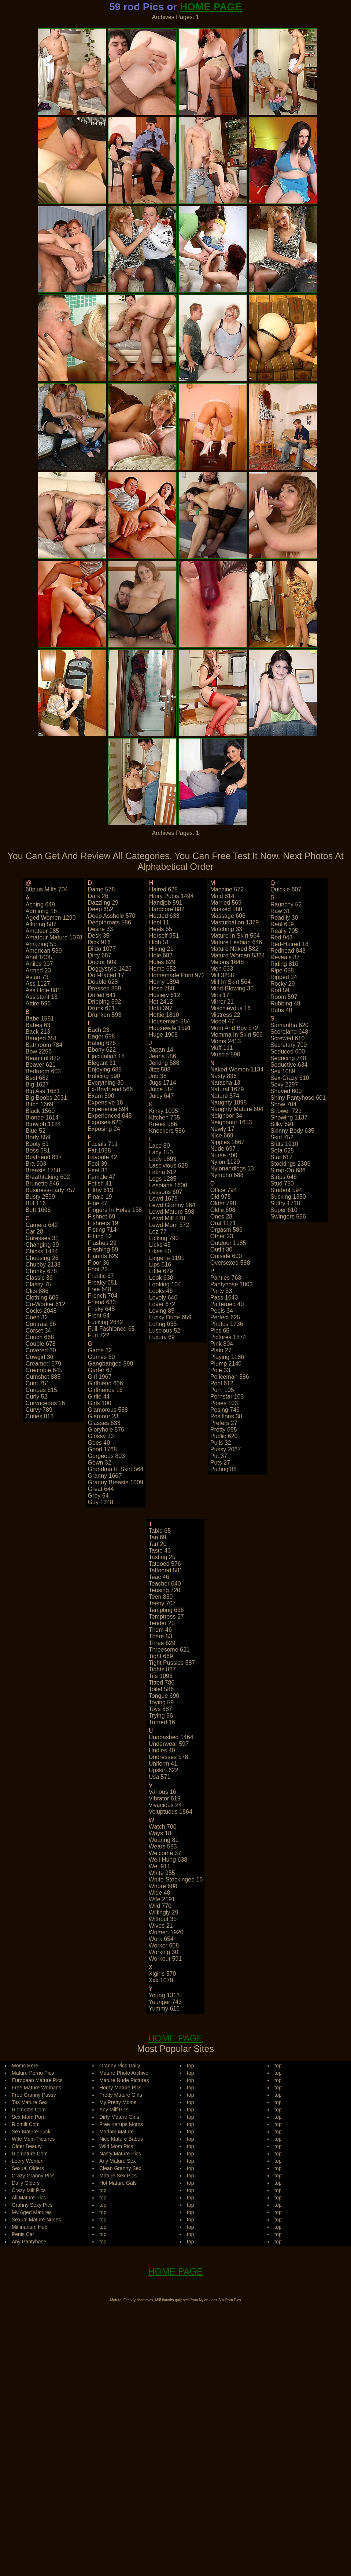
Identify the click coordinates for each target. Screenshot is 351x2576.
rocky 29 (282, 984)
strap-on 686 (288, 1170)
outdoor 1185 (228, 1243)
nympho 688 (227, 1175)
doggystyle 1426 (110, 968)
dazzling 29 (103, 902)
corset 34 (38, 1330)
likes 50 (160, 1251)
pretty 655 (223, 1429)
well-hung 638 (168, 1860)
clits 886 (37, 1291)
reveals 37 (285, 957)
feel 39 (97, 1164)
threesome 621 (169, 1649)
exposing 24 (104, 1129)
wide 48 (159, 1893)
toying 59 (161, 1702)
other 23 (221, 1236)
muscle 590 (225, 1054)
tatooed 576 (165, 1564)
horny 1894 (164, 982)
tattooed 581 (166, 1570)
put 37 (218, 1456)
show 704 (283, 1104)
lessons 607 (165, 1192)
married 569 (225, 902)
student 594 (286, 1190)
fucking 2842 (105, 1322)
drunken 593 (105, 1015)
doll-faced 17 (106, 975)
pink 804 (221, 1344)
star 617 (281, 1157)
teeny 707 (162, 1603)
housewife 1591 (170, 1028)
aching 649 (40, 904)
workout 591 (165, 1959)
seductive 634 (288, 1065)
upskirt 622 (163, 1770)
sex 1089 (282, 1071)
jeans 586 (162, 1056)
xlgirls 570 (162, 1974)
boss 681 (38, 1150)
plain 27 (221, 1350)
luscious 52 (164, 1330)
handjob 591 (165, 902)
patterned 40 (227, 1304)
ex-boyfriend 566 (110, 1089)
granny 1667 (105, 1476)
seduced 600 (287, 1051)
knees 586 (163, 1124)
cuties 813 (40, 1416)
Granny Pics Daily (119, 2066)
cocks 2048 (41, 1311)
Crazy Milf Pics (29, 2190)
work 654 (161, 1939)
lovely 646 (163, 1297)
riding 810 (284, 964)
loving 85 (161, 1311)
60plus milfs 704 (47, 889)
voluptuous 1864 (170, 1812)
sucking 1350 (288, 1197)
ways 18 (160, 1833)
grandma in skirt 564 (116, 1469)
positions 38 (226, 1416)
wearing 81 (164, 1840)
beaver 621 (41, 1065)
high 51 (159, 942)
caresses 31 (42, 1238)
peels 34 (221, 1311)
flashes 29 (102, 1243)
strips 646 (283, 1177)
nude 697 (223, 1149)
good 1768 (102, 1449)
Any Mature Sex (117, 2161)
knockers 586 (167, 1131)
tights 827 (162, 1669)
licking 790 (164, 1238)
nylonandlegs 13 (232, 1168)
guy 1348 (100, 1502)
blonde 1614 (42, 1117)
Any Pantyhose (29, 2242)
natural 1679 (227, 1089)
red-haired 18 (289, 944)
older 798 (223, 1203)
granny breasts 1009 (115, 1482)
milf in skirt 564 (230, 982)
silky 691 (282, 1124)
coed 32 (37, 1317)
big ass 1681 (43, 1091)
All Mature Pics (29, 2198)
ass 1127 (38, 984)
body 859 (38, 1137)
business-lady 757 (50, 1190)
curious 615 (41, 1390)
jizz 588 (160, 1069)
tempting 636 (166, 1610)
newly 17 (222, 1129)
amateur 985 (42, 931)
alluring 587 (41, 924)
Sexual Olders (28, 2168)
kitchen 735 (164, 1117)
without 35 (163, 1919)
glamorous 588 (108, 1410)
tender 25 (162, 1623)
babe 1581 (40, 1018)
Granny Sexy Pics (32, 2205)
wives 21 (161, 1926)
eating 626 (102, 1043)
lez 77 (158, 1231)
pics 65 (219, 1330)
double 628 (103, 982)
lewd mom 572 (169, 1225)
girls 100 (99, 1403)
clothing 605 (42, 1297)
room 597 (284, 997)
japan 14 (161, 1050)
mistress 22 (225, 1015)
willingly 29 (163, 1912)
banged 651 (41, 1038)
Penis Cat (23, 2234)
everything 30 (106, 1083)
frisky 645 (101, 1309)
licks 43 (160, 1245)
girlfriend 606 (105, 1383)
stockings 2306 (290, 1164)
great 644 (101, 1489)
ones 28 (221, 1216)
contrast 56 (41, 1324)
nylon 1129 (225, 1162)
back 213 (38, 1032)
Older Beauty (27, 2146)
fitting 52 (100, 1236)
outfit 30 (221, 1249)
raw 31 (280, 911)
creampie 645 (44, 1370)
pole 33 (220, 1370)
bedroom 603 (43, 1071)
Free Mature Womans (36, 2088)
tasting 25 (162, 1557)
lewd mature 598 (172, 1212)
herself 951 (164, 935)
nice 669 (221, 1135)
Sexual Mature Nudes (36, 2220)
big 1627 (37, 1084)
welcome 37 (165, 1853)
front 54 (99, 1315)
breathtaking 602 (48, 1177)
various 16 (162, 1792)
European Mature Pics (37, 2080)
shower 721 (286, 1111)
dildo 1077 (102, 949)
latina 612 (163, 1172)
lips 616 (160, 1264)
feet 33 (98, 1170)
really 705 (284, 931)
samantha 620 (289, 1025)
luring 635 (163, 1324)
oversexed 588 (230, 1263)
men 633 (221, 968)
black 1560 (40, 1111)
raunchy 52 (286, 904)
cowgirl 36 (39, 1357)
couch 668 (40, 1337)
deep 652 (100, 909)
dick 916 (99, 942)
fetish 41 (100, 1183)
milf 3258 (222, 975)
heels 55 (160, 929)
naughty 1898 (228, 1102)
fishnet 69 (101, 1216)
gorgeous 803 (106, 1456)
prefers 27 (223, 1423)
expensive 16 (105, 1102)
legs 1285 (163, 1179)
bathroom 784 (44, 1045)
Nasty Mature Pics (120, 2154)
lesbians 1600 (168, 1185)
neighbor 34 (226, 1116)
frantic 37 (101, 1276)
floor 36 (99, 1263)
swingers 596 (288, 1216)
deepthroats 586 (109, 922)
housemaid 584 (169, 1021)
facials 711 (103, 1144)
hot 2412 (161, 1001)
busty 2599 (40, 1197)
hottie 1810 (164, 1015)
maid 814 (222, 896)
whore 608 (163, 1886)
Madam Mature (116, 2132)
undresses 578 (168, 1757)
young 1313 (164, 1995)
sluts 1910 (284, 1144)
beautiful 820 (43, 1058)
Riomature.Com (30, 2154)
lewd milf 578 (167, 1218)
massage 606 (227, 916)
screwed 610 (287, 1038)
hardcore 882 (167, 909)
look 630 (161, 1278)
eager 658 (101, 1036)
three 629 (162, 1643)
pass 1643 (224, 1297)
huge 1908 (163, 1035)
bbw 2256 (39, 1051)
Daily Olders (26, 2183)
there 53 (160, 1636)
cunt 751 (37, 1383)
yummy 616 (164, 2008)
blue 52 (35, 1131)
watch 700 (163, 1827)
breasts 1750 (43, 1170)
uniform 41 (163, 1763)
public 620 (224, 1436)
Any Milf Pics (114, 2110)
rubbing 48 (285, 1003)
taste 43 (160, 1550)
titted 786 (162, 1682)
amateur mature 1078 (54, 937)
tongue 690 (164, 1696)
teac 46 (159, 1577)
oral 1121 (223, 1223)
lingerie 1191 (167, 1258)
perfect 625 (225, 1317)
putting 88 (223, 1469)
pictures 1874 (228, 1337)
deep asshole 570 (112, 916)
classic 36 (39, 1278)
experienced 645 (110, 1116)
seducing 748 (288, 1058)
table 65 (160, 1531)
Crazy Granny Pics (33, 2176)
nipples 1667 (227, 1142)
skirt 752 (281, 1137)
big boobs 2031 (46, 1098)
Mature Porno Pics (33, 2073)
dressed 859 (104, 988)
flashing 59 (103, 1249)
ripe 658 (282, 970)
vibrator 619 (165, 1798)
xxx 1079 (161, 1980)
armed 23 (38, 970)
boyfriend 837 (44, 1157)
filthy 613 (100, 1190)
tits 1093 (161, 1676)
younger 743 (165, 2002)
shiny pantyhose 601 (298, 1098)
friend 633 (102, 1302)
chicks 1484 (42, 1251)
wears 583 (163, 1846)
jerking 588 (164, 1063)
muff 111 (221, 1048)
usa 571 (160, 1777)
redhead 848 (288, 951)
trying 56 (161, 1715)
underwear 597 (169, 1744)
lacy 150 (161, 1152)
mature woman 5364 (237, 955)
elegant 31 (102, 1063)
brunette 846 (42, 1183)
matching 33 (226, 929)
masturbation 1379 (234, 922)
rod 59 (279, 990)
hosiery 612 (164, 995)
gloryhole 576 (106, 1429)
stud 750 (282, 1183)
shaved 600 (286, 1091)
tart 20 (158, 1544)
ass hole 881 (43, 990)
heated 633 (164, 916)
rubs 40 (281, 1010)
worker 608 (164, 1945)
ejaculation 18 (106, 1056)
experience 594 (108, 1109)
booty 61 (37, 1144)
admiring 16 (41, 911)
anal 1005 (39, 957)
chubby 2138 (43, 1264)
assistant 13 (42, 997)
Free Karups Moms (121, 2124)
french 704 (103, 1296)
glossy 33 (101, 1436)
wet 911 (159, 1866)
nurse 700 (223, 1155)
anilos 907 (39, 964)
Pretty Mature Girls (120, 2095)
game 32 (100, 1350)
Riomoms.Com (29, 2110)
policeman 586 (229, 1377)
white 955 (162, 1873)
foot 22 (98, 1269)
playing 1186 (227, 1357)
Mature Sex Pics (118, 2176)
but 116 (36, 1203)
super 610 (284, 1210)
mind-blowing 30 (232, 988)
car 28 (34, 1231)
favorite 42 (102, 1157)
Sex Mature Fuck (31, 2132)
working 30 (163, 1952)
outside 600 (226, 1256)
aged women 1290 (51, 918)
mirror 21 (222, 1001)
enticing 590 (104, 1076)
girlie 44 (99, 1396)
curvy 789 (39, 1410)
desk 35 (99, 935)
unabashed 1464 (171, 1737)
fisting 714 (102, 1230)
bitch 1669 (39, 1104)
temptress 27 (166, 1616)
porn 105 (222, 1390)
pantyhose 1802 (231, 1284)
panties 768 (225, 1278)
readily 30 (284, 918)
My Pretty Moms (117, 2102)
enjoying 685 (105, 1069)
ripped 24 (283, 977)
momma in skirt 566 (236, 1035)
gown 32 (99, 1462)
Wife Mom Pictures (33, 2139)
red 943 (281, 937)
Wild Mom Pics (116, 2146)
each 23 (99, 1030)
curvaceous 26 (45, 1403)
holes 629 (162, 962)
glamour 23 (103, 1416)
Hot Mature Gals (118, 2183)
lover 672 (162, 1304)
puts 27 (220, 1462)
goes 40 (99, 1443)
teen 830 (161, 1597)
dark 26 (98, 896)
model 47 (222, 1021)
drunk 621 (101, 1008)
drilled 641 (102, 995)
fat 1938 (99, 1150)
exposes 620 (105, 1122)
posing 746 (225, 1410)
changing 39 (42, 1245)
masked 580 (226, 909)
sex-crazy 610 (289, 1078)
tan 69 (157, 1537)
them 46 (160, 1630)
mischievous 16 (230, 1008)
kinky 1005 (163, 1111)
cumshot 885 (43, 1377)
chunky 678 (41, 1271)
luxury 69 (162, 1337)
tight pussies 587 (172, 1663)
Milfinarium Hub (29, 2227)
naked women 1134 (237, 1069)
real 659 (282, 924)
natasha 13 (225, 1083)
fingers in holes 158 (115, 1210)
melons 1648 (227, 962)
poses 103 (224, 1403)
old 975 (220, 1197)
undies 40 (162, 1750)
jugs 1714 (162, 1083)
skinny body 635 (292, 1131)
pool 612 (221, 1383)
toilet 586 (161, 1689)
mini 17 (219, 995)
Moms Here (25, 2066)
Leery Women (28, 2161)
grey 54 (98, 1495)
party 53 (221, 1291)
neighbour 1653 (231, 1122)
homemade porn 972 (177, 975)
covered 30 (41, 1350)
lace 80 (159, 1146)
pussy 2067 (225, 1449)
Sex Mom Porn (29, 2117)
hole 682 (161, 955)
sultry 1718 (285, 1203)
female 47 (102, 1177)
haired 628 (163, 889)
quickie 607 (286, 889)
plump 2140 (225, 1363)
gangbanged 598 (110, 1363)
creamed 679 (43, 1363)
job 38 (158, 1076)
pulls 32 (220, 1443)
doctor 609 (102, 962)
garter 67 (100, 1370)
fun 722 (99, 1335)
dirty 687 (99, 955)
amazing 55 (41, 944)
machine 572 (227, 889)
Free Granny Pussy (34, 2095)
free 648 (99, 1289)
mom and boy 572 (234, 1028)
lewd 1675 (163, 1198)
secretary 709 (288, 1045)
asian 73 (37, 977)
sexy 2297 (284, 1084)
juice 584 (161, 1089)
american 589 (44, 951)
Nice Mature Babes (121, 2139)
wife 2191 (162, 1899)
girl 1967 (100, 1377)
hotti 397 (161, 1008)
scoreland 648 (289, 1032)
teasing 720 (164, 1590)
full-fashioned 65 (111, 1329)
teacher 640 (165, 1583)
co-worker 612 (45, 1304)
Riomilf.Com (26, 2124)
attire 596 (38, 1003)
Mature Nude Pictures (124, 2080)
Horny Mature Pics (120, 2088)
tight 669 (161, 1656)
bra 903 (36, 1164)
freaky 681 (102, 1282)
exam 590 (101, 1096)
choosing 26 (42, 1258)
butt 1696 (38, 1210)
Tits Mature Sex (30, 2102)
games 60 (101, 1357)
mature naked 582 (234, 949)
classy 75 (38, 1284)
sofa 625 (282, 1150)
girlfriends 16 (105, 1390)
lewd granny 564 (172, 1205)
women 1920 (166, 1932)
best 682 (37, 1078)
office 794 (223, 1190)
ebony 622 (102, 1050)
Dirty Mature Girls (119, 2117)
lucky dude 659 (170, 1317)
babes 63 (38, 1025)
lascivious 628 (168, 1165)
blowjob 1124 (43, 1124)
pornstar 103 (227, 1396)
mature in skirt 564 (235, 935)
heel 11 (159, 922)
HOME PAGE (211, 6)
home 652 (162, 968)
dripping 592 (104, 1001)
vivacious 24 (165, 1805)
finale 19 (100, 1197)
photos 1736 (226, 1324)
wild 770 (160, 1906)
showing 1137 (288, 1117)
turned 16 (162, 1722)
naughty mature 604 (236, 1109)
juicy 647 (161, 1096)
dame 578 (101, 889)
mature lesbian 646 (236, 942)
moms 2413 (225, 1041)
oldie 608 (223, 1210)
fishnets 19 (103, 1223)
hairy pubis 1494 (171, 896)
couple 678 (41, 1344)
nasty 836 (223, 1076)
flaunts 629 (103, 1256)
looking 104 (165, 1284)
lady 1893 (163, 1159)
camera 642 (42, 1225)
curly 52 (37, 1396)
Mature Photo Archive (123, 2073)
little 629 (161, 1271)
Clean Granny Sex (120, 2168)
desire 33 (100, 929)
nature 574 (224, 1096)
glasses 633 (104, 1423)
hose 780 (161, 988)
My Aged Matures (32, 2212)
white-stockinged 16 (176, 1879)
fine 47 (97, 1203)
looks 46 (161, 1291)
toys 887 (160, 1709)
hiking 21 (161, 949)
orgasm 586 (226, 1230)
